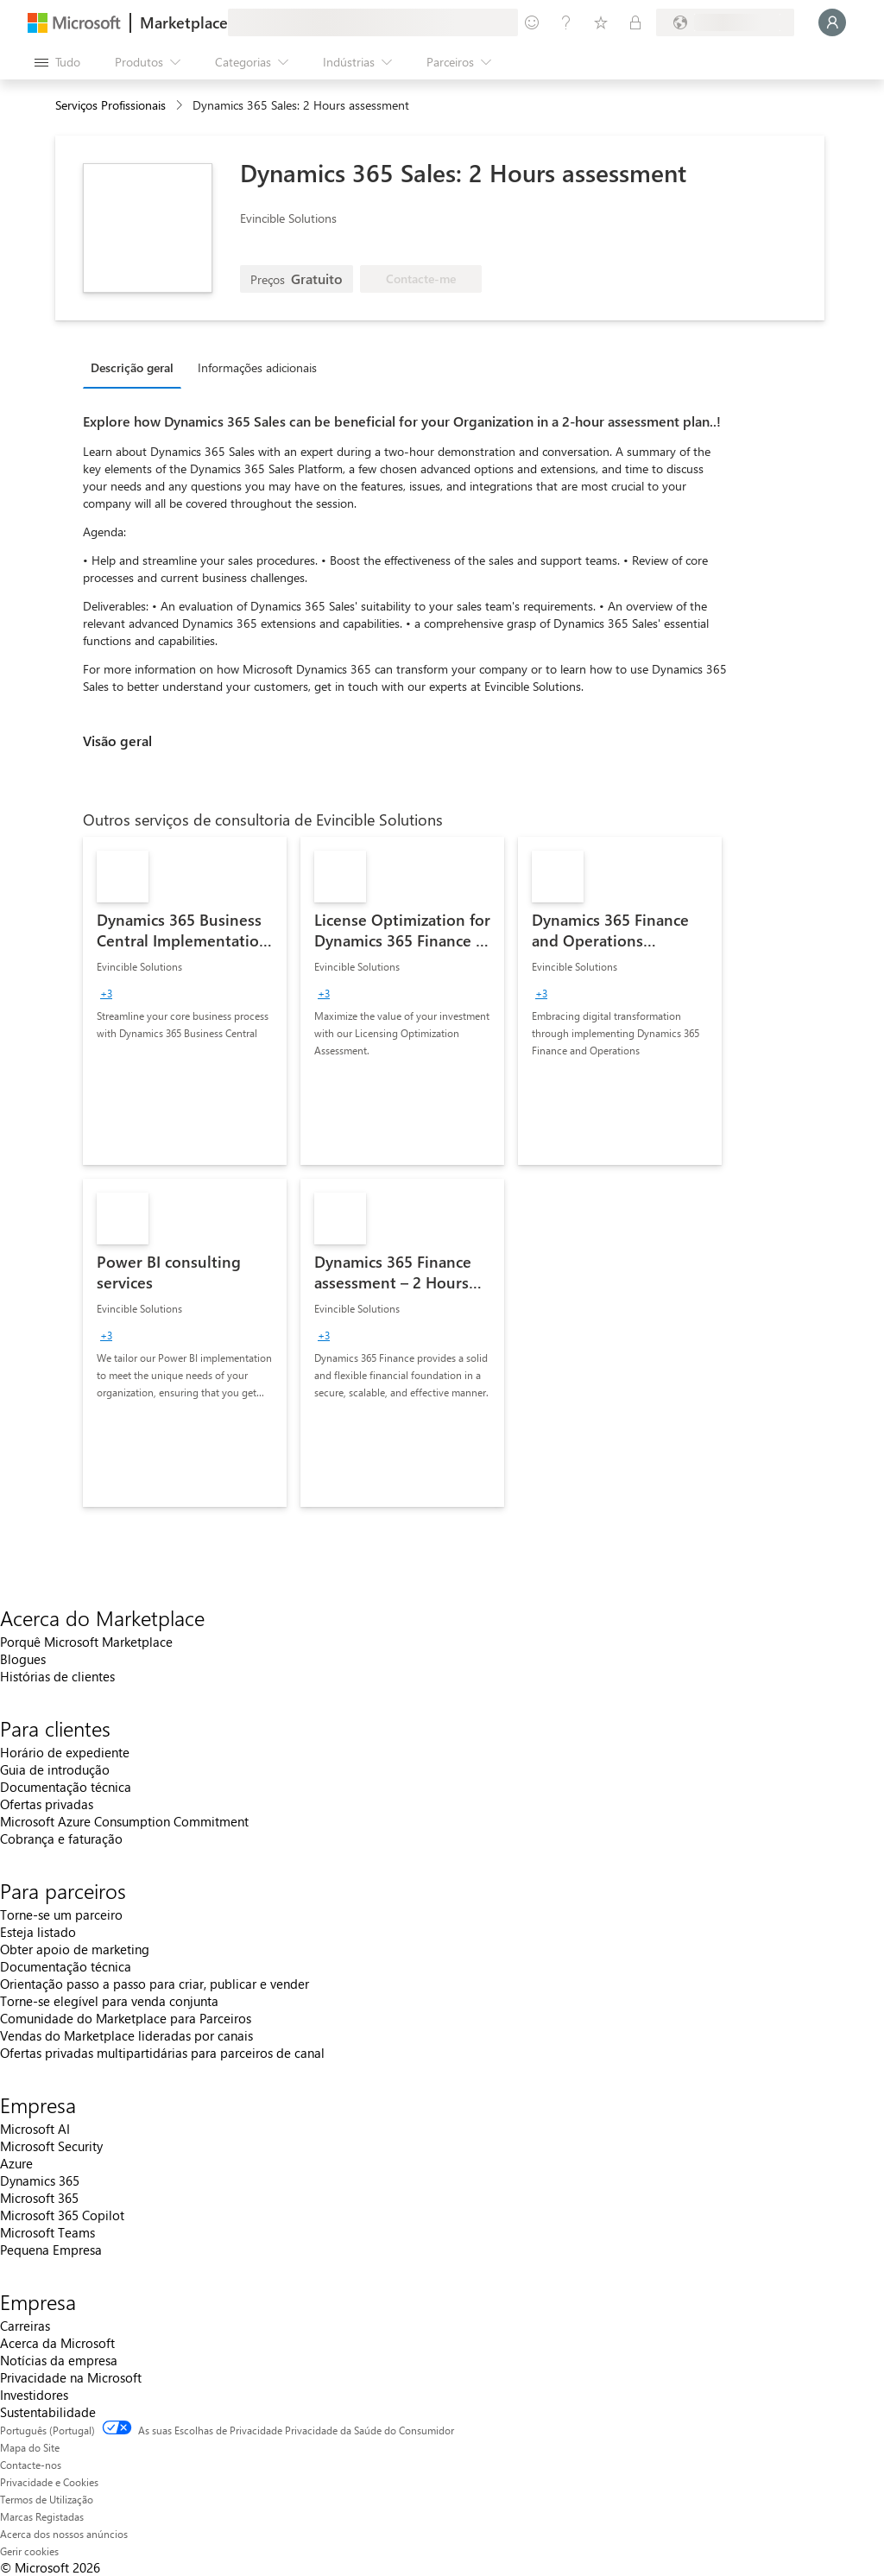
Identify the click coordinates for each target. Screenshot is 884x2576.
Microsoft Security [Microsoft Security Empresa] (51, 2146)
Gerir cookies (29, 2551)
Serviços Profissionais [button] (110, 105)
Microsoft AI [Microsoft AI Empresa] (35, 2128)
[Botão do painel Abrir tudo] (57, 62)
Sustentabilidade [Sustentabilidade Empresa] (48, 2412)
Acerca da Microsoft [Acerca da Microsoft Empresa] (57, 2342)
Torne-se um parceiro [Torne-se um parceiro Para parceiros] (61, 1914)
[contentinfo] (180, 105)
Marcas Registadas (42, 2516)
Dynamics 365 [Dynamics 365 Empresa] (39, 2180)
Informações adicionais (257, 367)
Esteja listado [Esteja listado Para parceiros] (38, 1931)
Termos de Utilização (46, 2499)
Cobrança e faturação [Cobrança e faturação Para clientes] (61, 1838)
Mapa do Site (30, 2447)
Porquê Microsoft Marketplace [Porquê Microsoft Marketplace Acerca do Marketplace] (86, 1641)
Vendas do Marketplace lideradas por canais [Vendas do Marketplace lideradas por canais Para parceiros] (126, 2035)
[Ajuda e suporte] (566, 22)
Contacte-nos (30, 2465)
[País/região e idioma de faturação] (725, 22)
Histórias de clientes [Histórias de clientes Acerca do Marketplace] (57, 1676)
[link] (185, 1001)
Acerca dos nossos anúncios (64, 2534)
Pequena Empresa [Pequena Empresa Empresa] (51, 2249)
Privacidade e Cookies (49, 2482)
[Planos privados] (635, 22)
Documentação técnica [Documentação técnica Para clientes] (65, 1786)
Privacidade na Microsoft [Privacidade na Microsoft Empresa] (71, 2377)
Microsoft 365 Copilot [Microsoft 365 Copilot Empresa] (62, 2215)
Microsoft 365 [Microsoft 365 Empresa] (39, 2197)
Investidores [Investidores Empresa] (34, 2394)
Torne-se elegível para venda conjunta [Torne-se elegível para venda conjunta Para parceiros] (109, 2001)
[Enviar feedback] (532, 22)
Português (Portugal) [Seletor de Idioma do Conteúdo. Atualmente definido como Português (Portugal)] (47, 2430)
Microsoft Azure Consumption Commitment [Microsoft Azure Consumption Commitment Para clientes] (124, 1821)
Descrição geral (132, 367)
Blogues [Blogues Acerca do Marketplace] (23, 1659)
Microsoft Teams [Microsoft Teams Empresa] (47, 2232)
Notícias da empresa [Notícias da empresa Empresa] (58, 2360)
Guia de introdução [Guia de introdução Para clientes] (55, 1769)
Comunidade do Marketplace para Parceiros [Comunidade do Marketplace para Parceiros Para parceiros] (125, 2018)
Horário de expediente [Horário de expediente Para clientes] (64, 1752)
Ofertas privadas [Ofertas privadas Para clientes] (46, 1804)
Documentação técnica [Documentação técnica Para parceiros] (65, 1966)
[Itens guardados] (601, 22)
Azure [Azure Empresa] (16, 2163)
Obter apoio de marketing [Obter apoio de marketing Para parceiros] (74, 1949)
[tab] (136, 367)
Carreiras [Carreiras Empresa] (25, 2325)
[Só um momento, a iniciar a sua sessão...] (832, 22)
